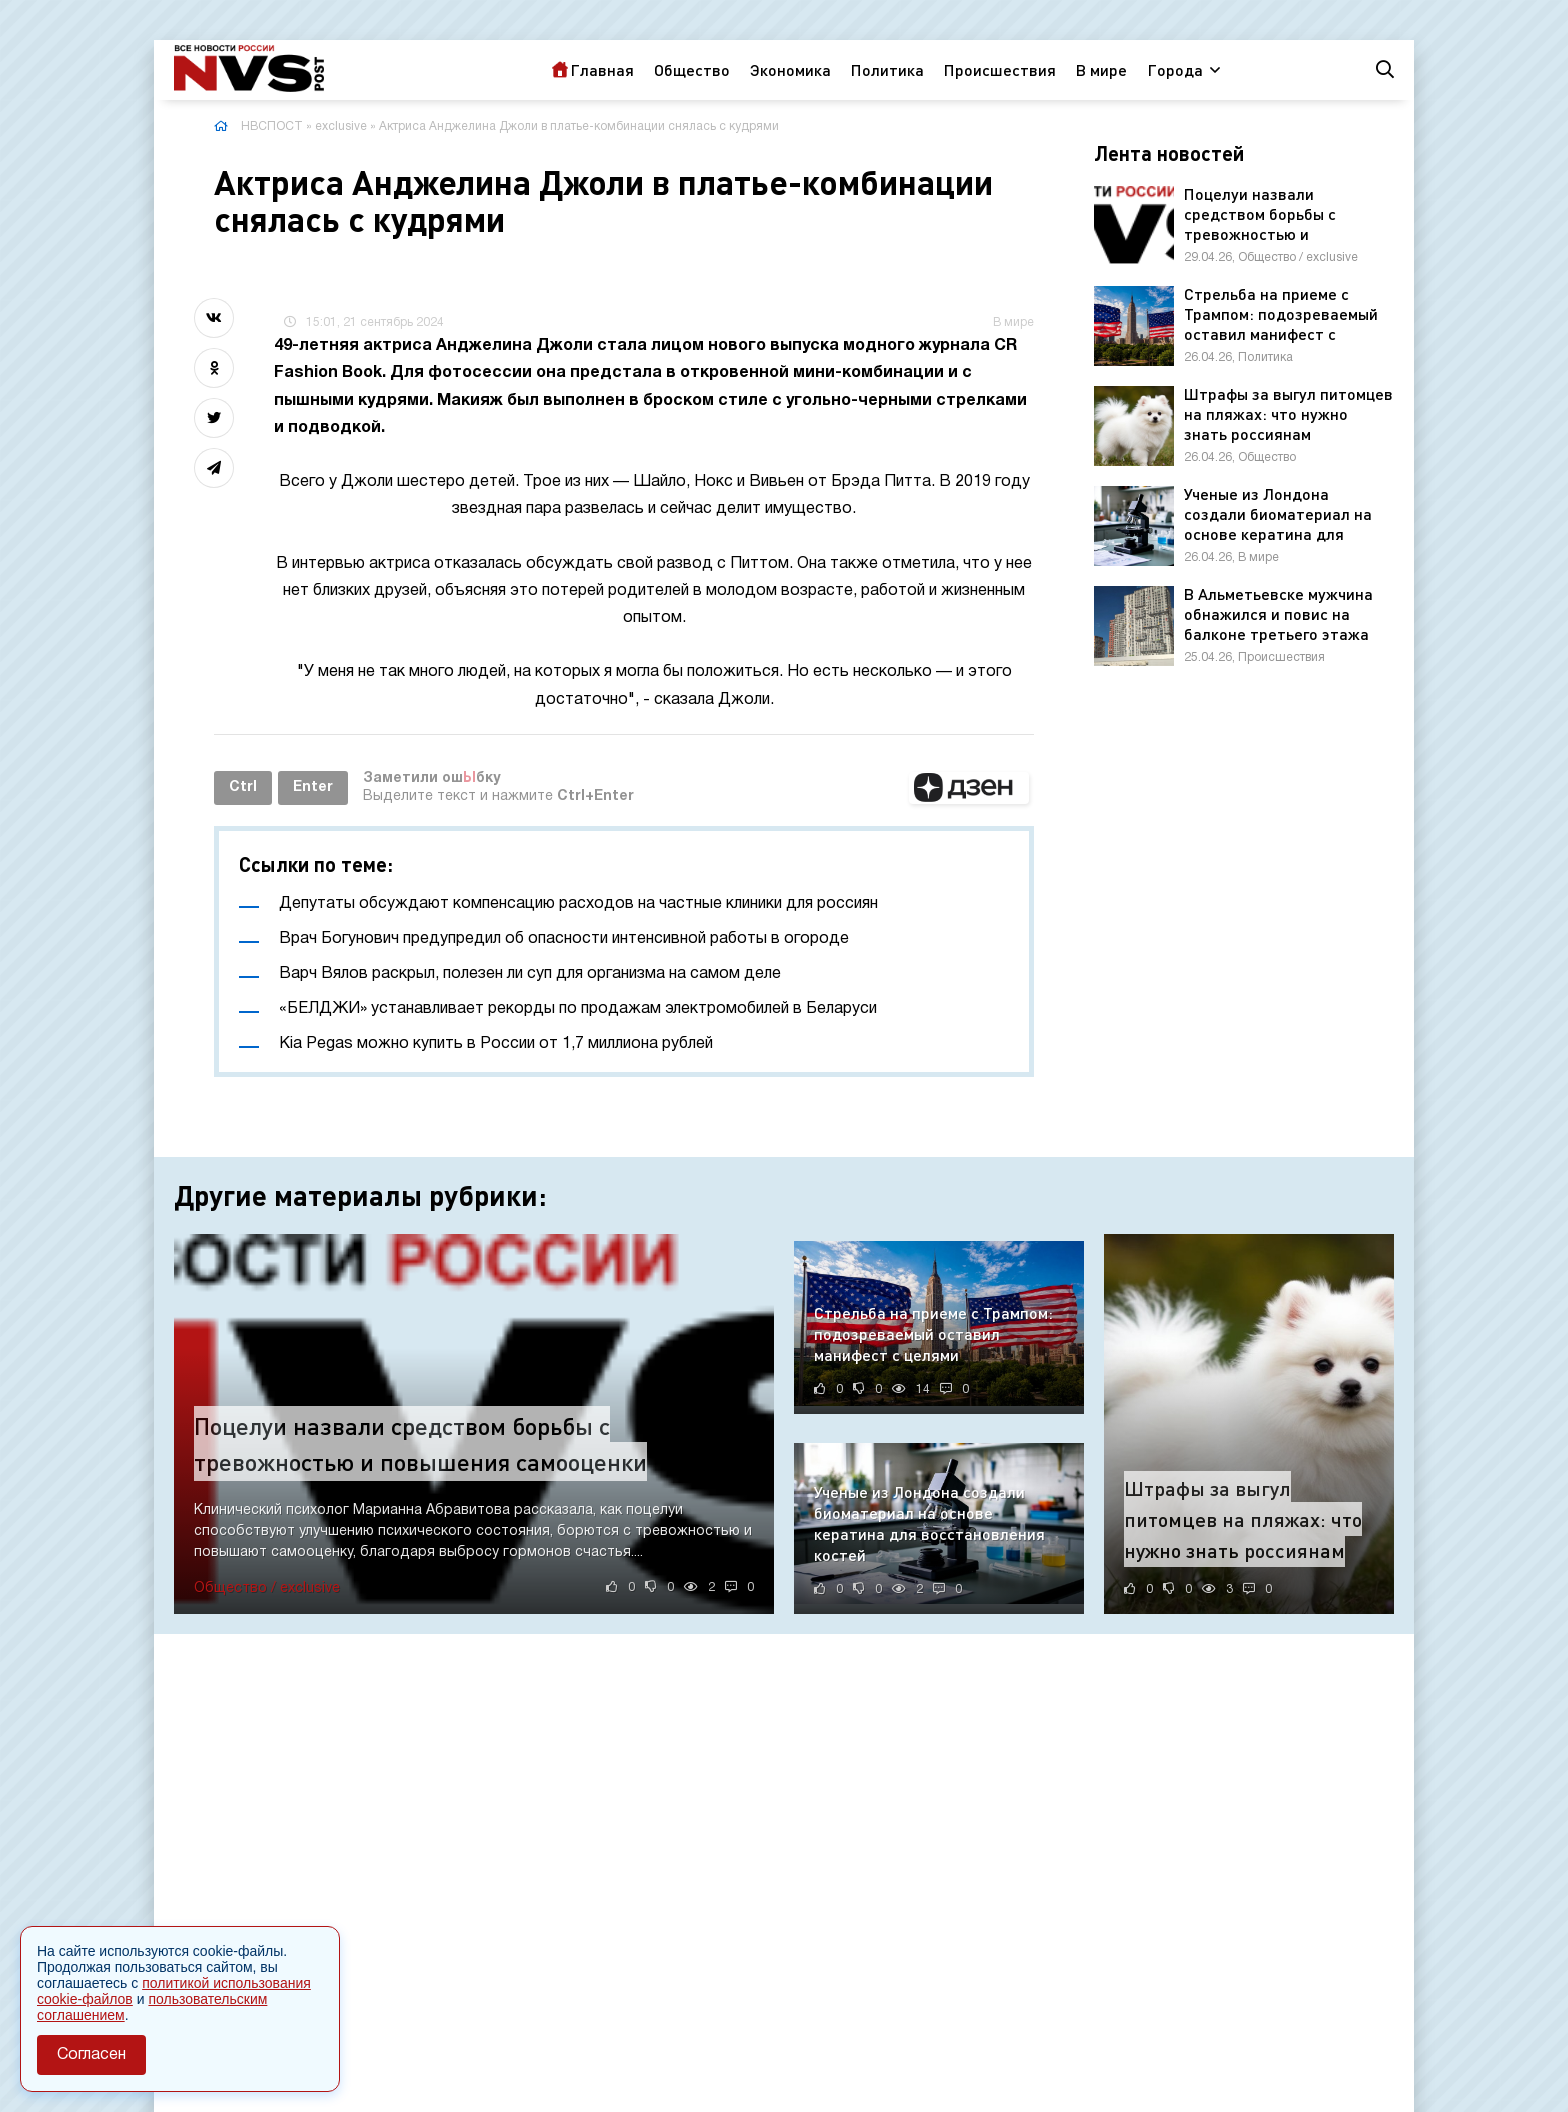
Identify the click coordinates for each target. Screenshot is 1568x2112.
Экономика (790, 69)
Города (1175, 69)
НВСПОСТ (272, 126)
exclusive (341, 126)
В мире (1101, 69)
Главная (602, 69)
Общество (692, 69)
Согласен (91, 2055)
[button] (969, 788)
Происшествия (1000, 69)
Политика (887, 69)
